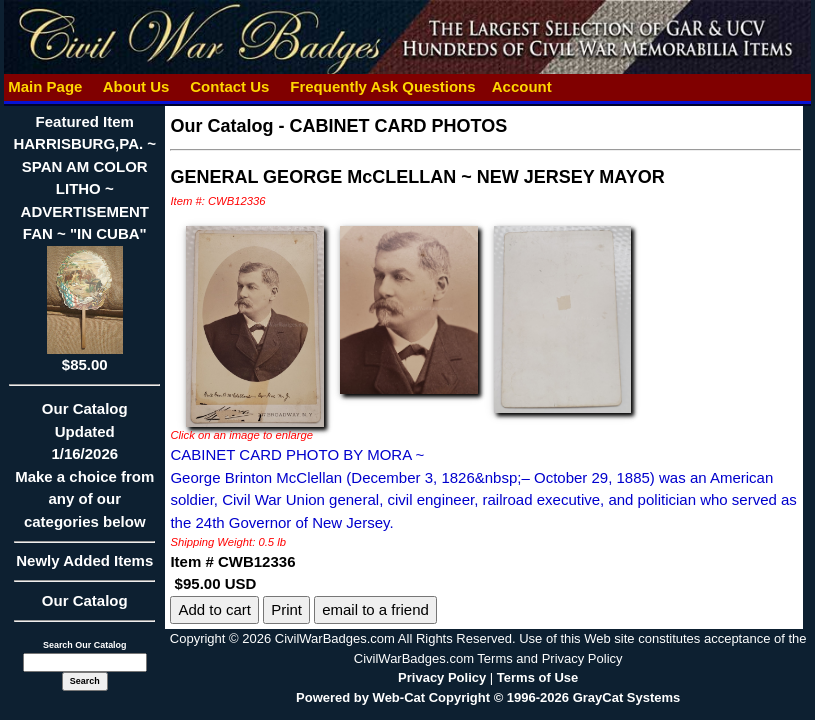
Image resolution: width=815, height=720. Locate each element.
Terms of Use (537, 677)
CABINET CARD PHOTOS (398, 126)
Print (286, 609)
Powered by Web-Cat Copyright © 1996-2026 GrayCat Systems (488, 697)
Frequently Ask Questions (383, 86)
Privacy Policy (442, 677)
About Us (136, 86)
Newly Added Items (84, 567)
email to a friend (375, 609)
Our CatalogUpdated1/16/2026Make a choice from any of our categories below (84, 471)
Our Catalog (85, 600)
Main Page (45, 86)
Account (522, 86)
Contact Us (230, 86)
